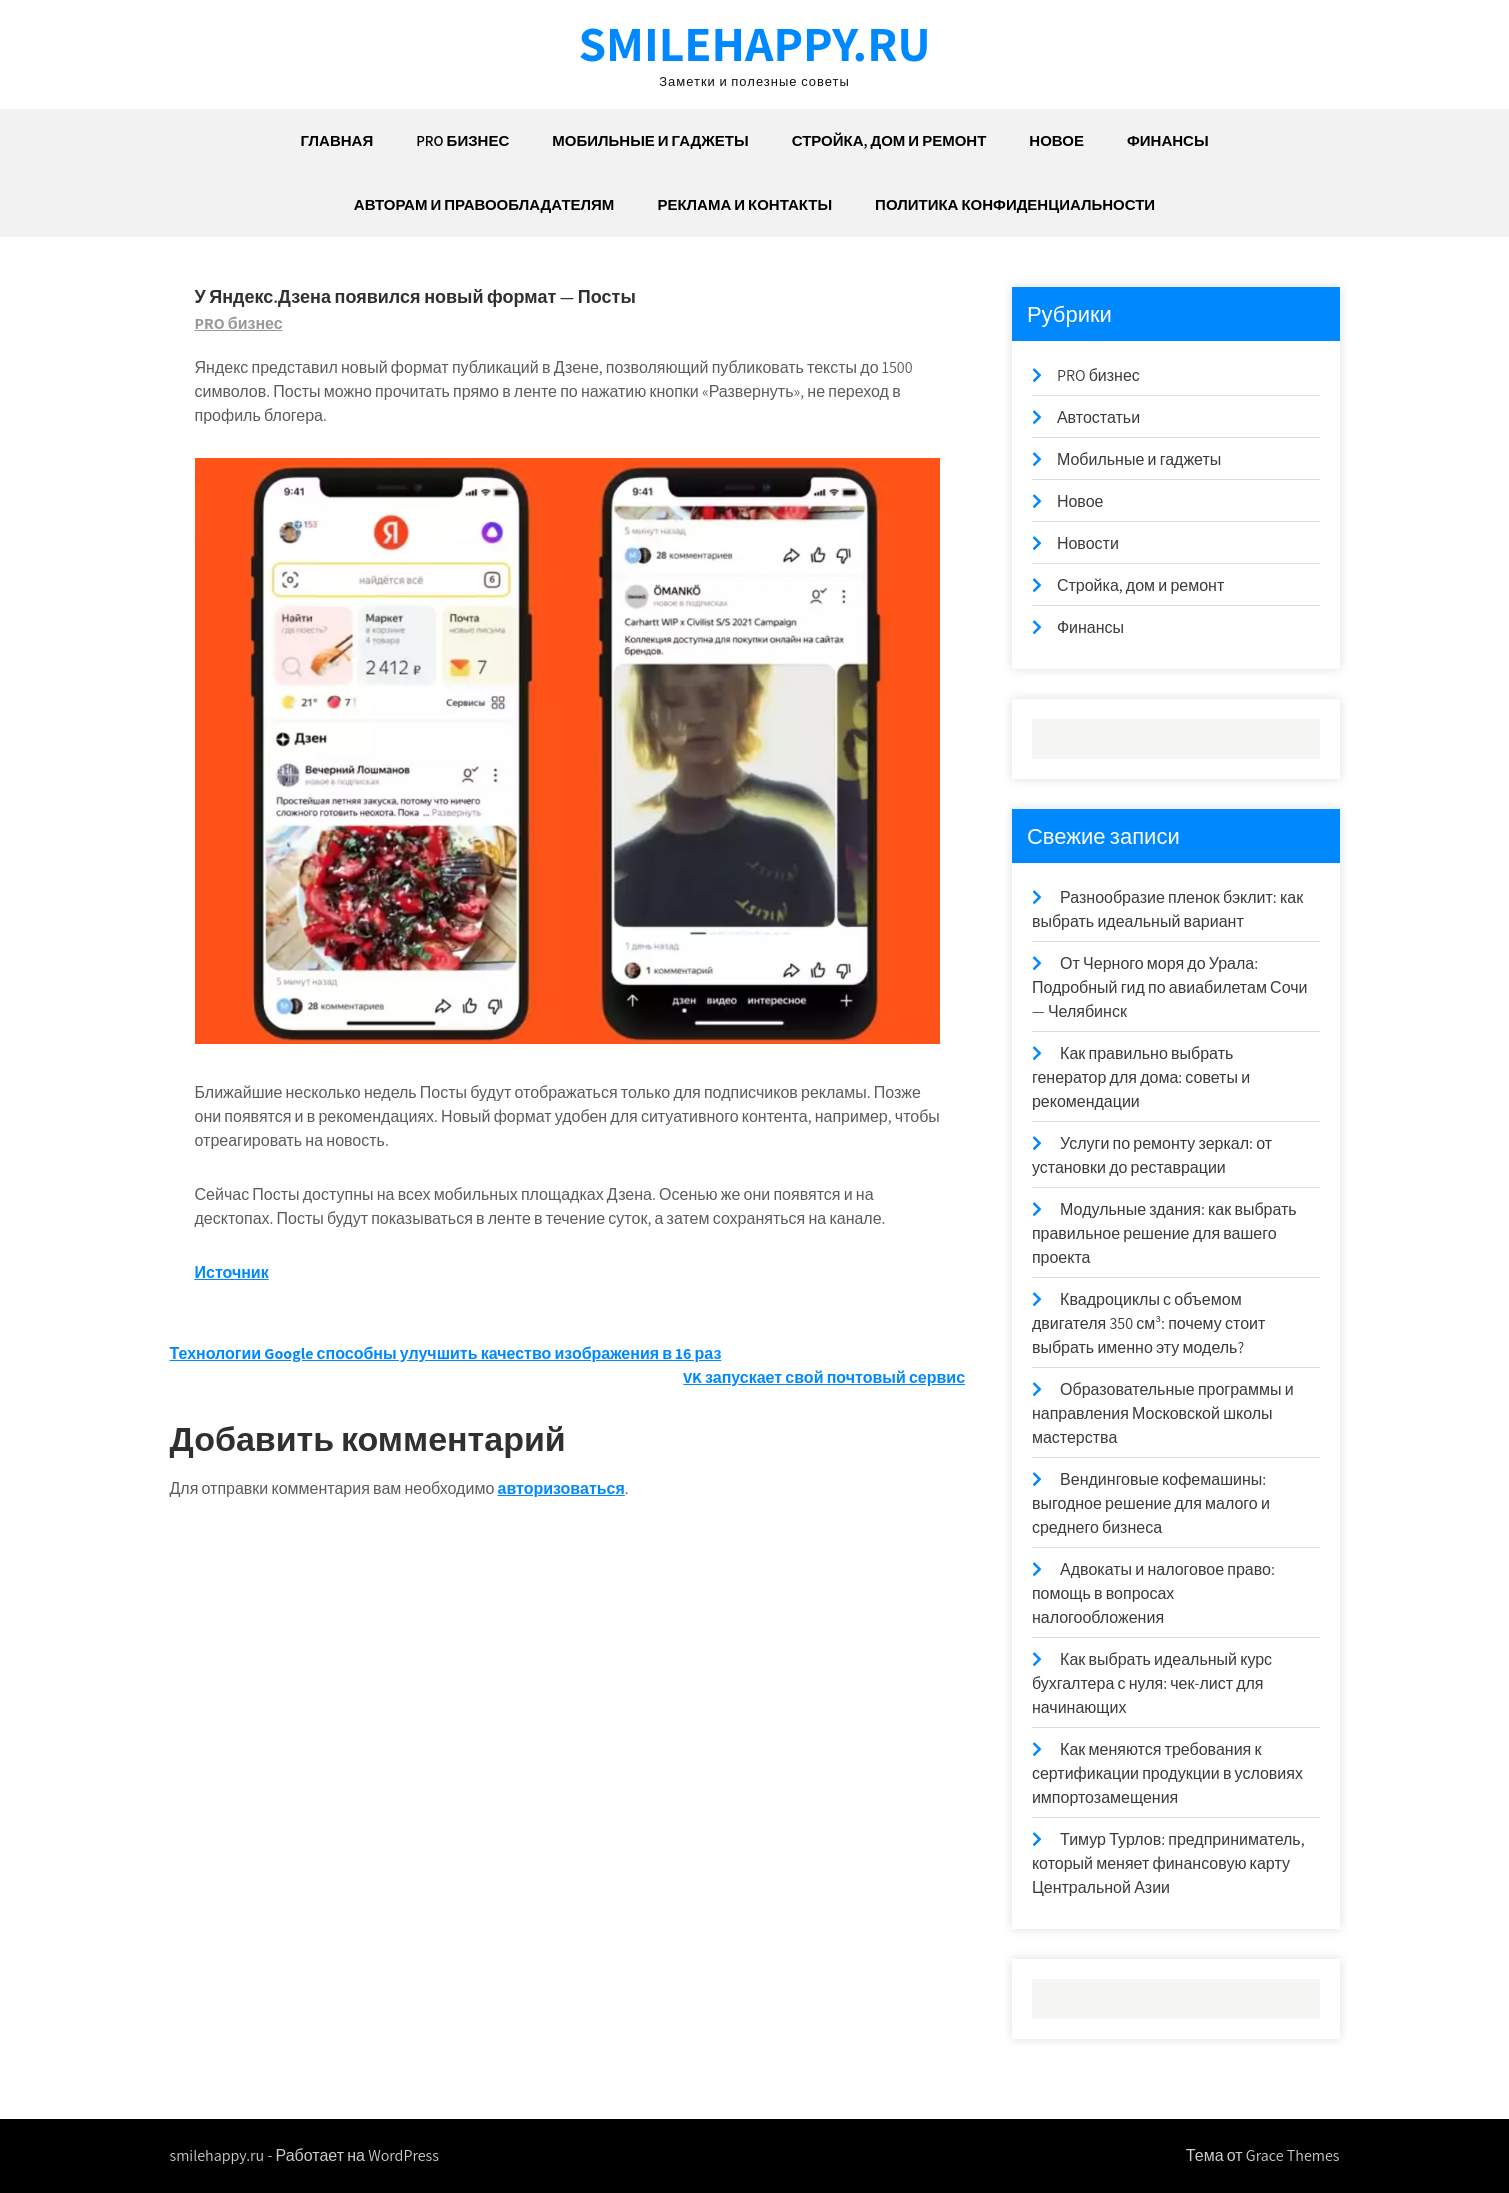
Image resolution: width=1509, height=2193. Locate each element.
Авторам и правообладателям (484, 204)
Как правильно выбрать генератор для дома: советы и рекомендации (1141, 1077)
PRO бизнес (462, 140)
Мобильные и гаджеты (650, 140)
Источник (232, 1272)
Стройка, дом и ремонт (889, 140)
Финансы (1168, 140)
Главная (336, 140)
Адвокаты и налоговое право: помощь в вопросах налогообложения (1153, 1593)
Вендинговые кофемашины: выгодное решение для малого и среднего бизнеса (1151, 1503)
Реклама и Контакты (744, 204)
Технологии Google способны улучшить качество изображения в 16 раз (446, 1353)
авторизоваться (561, 1488)
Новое (1056, 140)
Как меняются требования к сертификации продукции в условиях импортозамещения (1167, 1773)
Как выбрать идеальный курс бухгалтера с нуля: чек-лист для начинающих (1152, 1683)
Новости (1088, 543)
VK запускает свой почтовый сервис (824, 1377)
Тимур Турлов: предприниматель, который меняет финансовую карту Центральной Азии (1168, 1863)
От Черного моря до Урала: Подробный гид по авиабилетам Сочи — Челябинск (1170, 987)
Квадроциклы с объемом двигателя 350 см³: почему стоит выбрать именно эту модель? (1148, 1323)
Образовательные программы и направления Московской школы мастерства (1163, 1413)
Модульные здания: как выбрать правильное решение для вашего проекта (1164, 1233)
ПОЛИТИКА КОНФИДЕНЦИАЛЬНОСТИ (1015, 204)
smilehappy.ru (754, 42)
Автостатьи (1098, 417)
